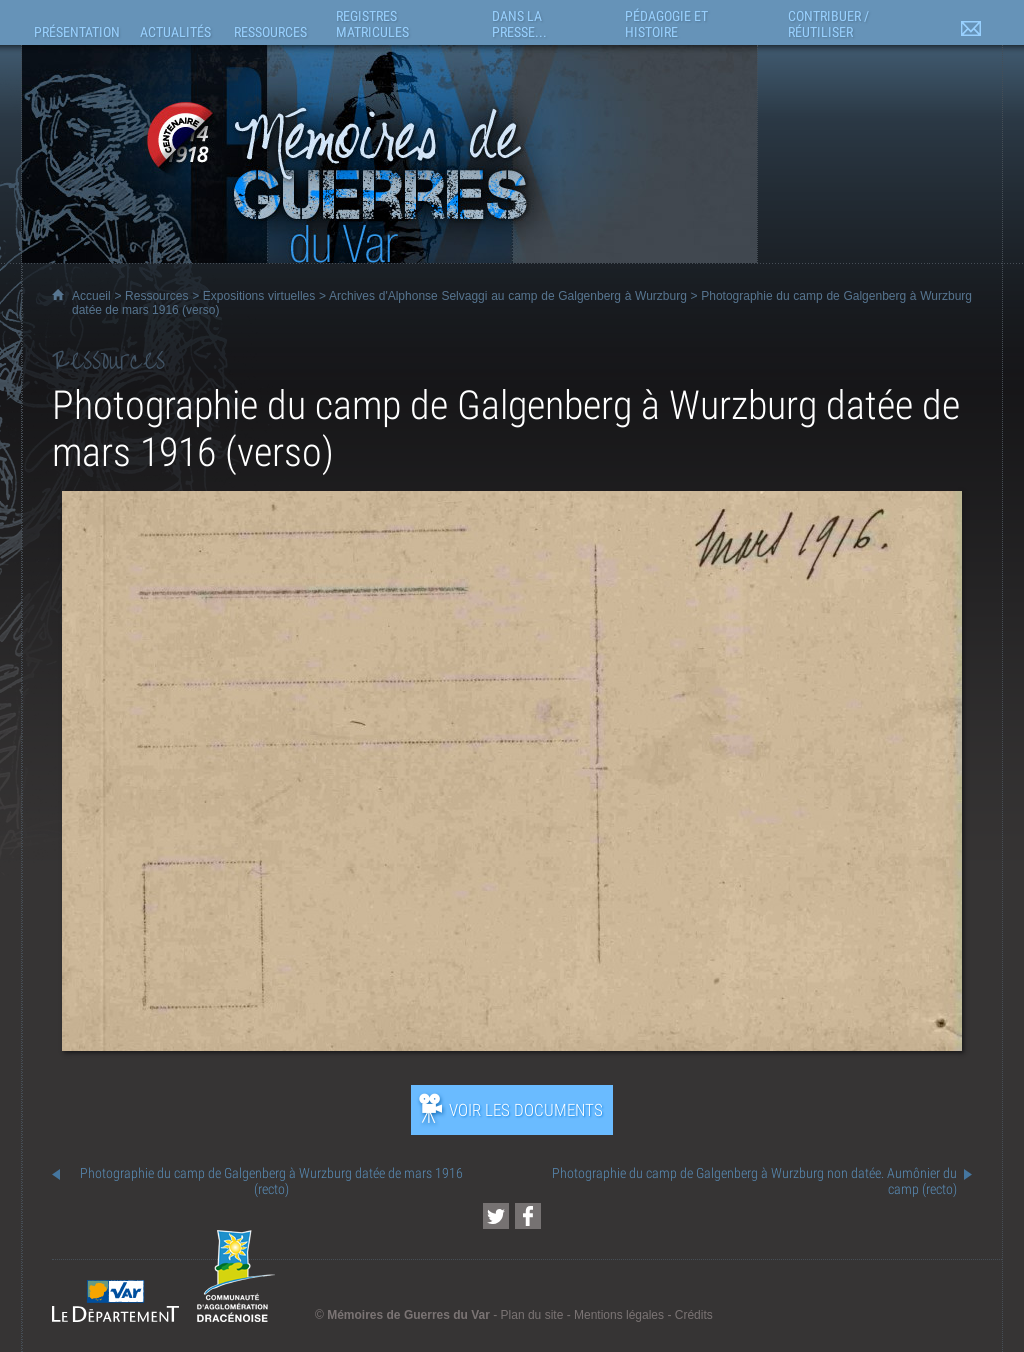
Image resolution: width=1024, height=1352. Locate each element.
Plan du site (532, 1315)
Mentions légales (619, 1315)
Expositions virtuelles (259, 296)
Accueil (91, 296)
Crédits (694, 1315)
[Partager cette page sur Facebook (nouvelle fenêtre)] (528, 1216)
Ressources (156, 296)
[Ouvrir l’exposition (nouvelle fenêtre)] (512, 1045)
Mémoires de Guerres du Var (408, 1315)
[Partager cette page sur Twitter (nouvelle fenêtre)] (496, 1216)
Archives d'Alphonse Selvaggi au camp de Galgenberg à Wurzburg (508, 296)
